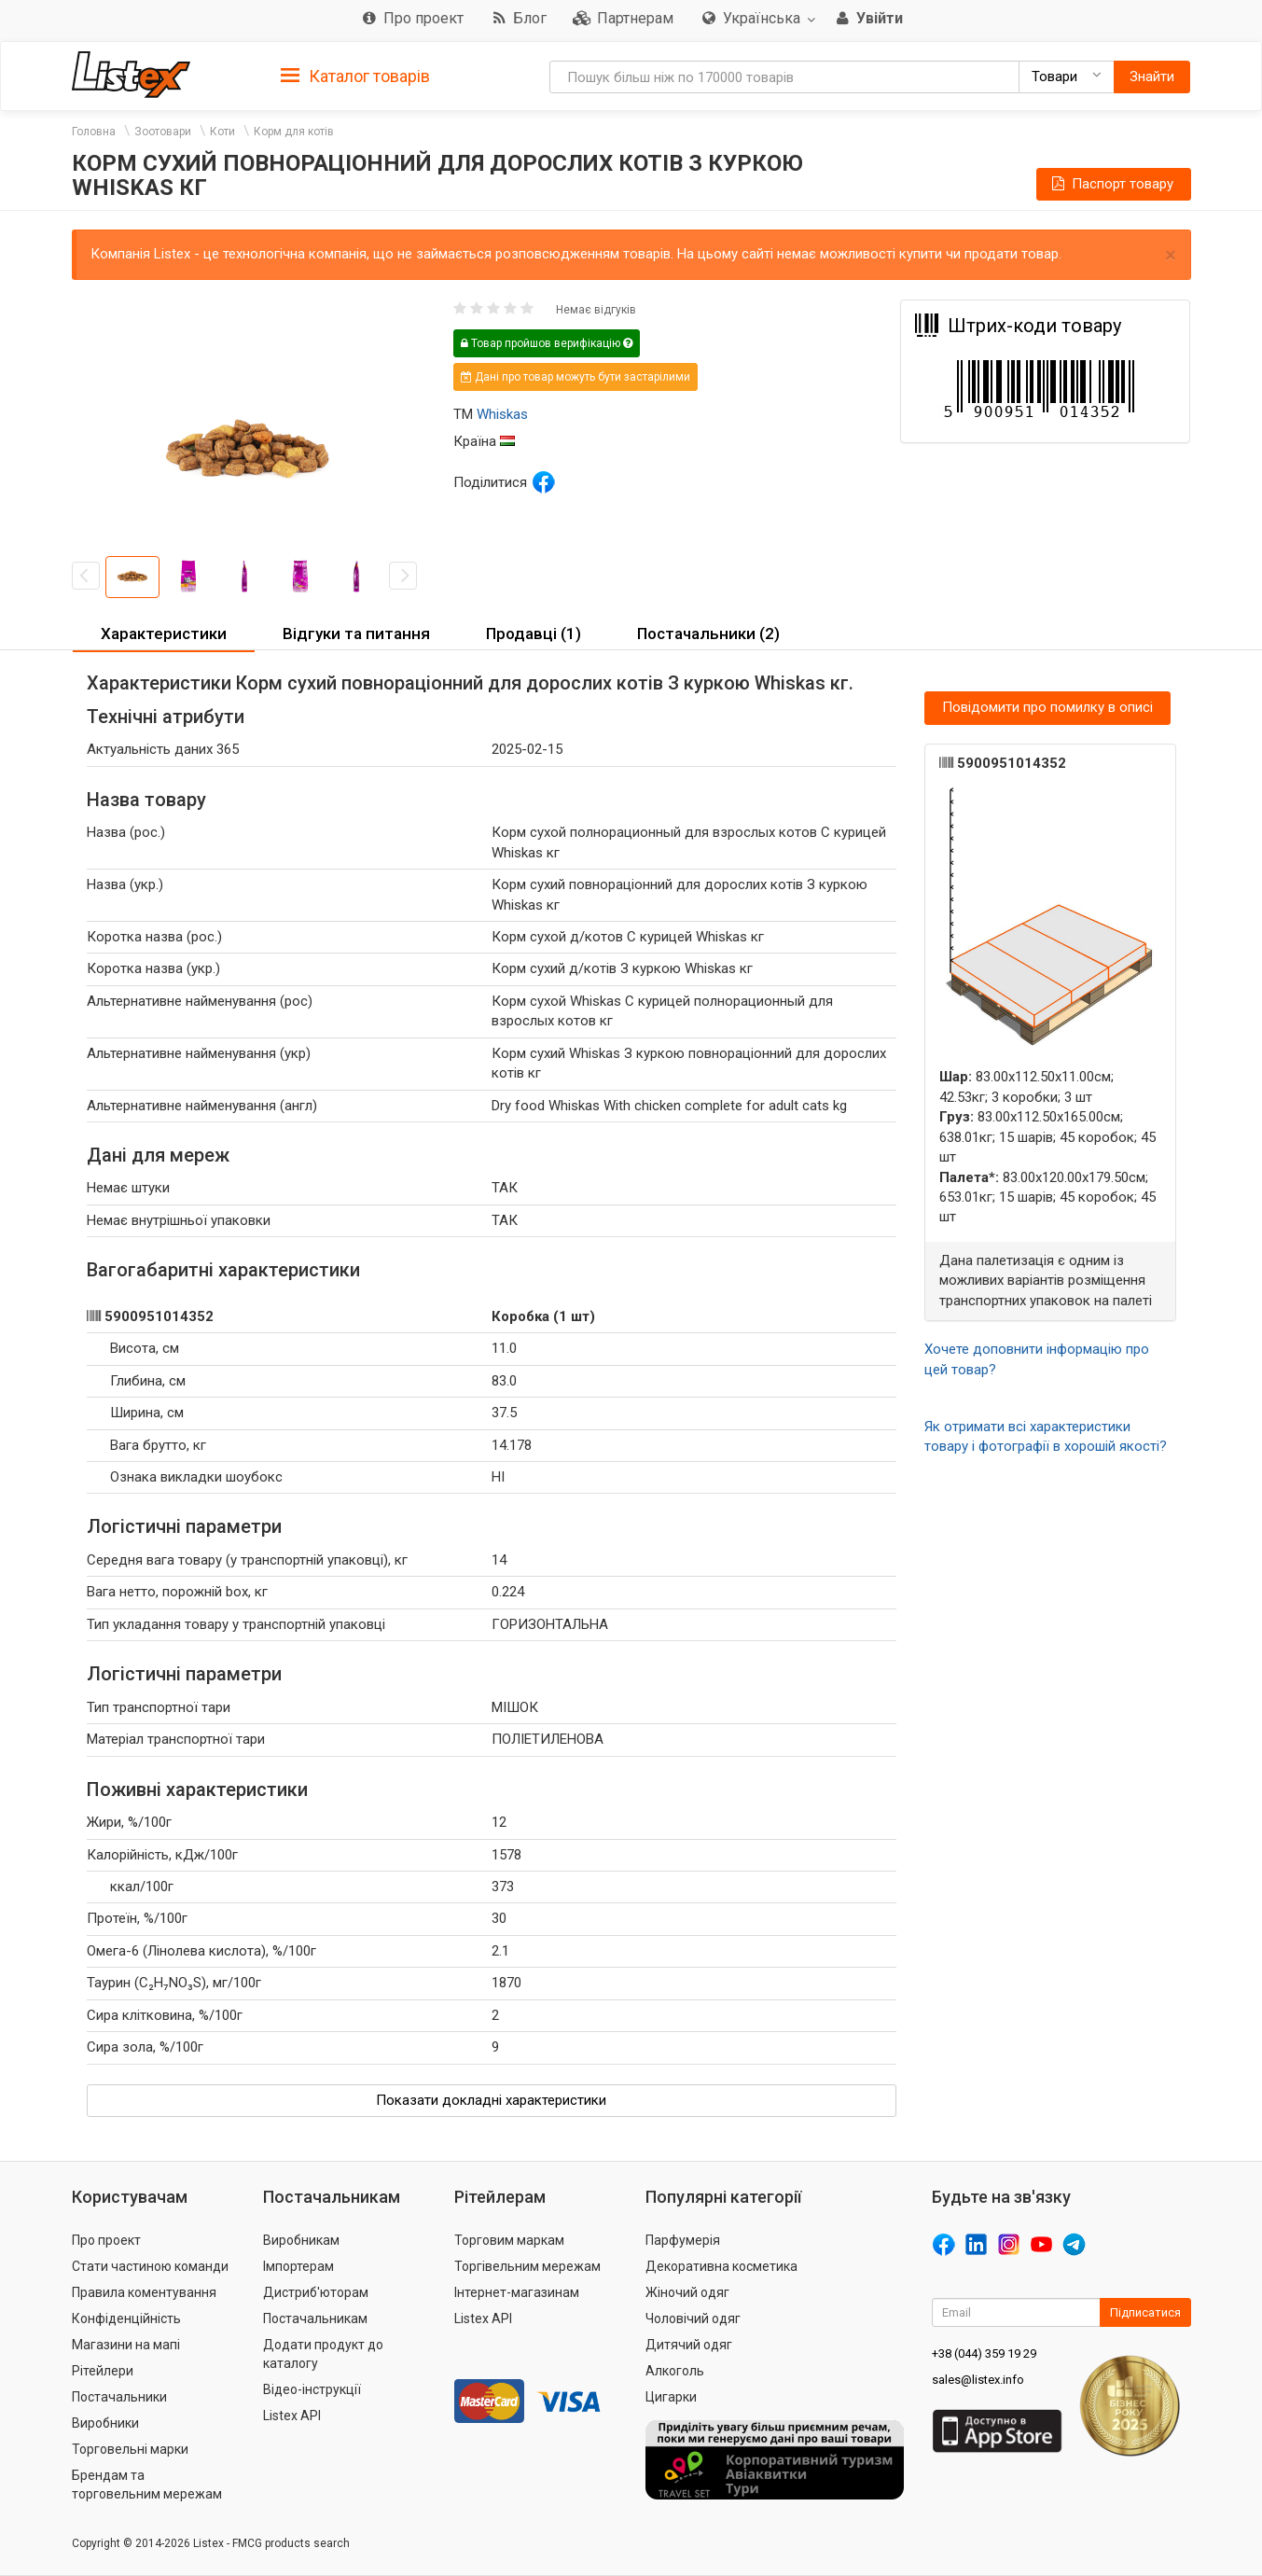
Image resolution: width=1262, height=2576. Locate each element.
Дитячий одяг (688, 2344)
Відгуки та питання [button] (356, 633)
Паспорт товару (1110, 183)
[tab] (355, 75)
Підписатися (1145, 2312)
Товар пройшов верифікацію (546, 343)
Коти (222, 131)
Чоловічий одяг (693, 2318)
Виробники (105, 2423)
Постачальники (119, 2396)
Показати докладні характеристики (491, 2100)
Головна (94, 131)
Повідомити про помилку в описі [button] (1047, 707)
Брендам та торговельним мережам (147, 2484)
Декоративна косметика (721, 2266)
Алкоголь (674, 2370)
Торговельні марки (130, 2449)
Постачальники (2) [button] (708, 633)
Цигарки (671, 2396)
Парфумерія (682, 2240)
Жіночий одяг (687, 2292)
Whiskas (502, 414)
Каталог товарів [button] (355, 76)
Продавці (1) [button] (533, 633)
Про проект (106, 2240)
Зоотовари (162, 131)
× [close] (1170, 255)
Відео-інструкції (312, 2389)
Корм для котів (294, 131)
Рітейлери (102, 2370)
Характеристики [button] (164, 633)
